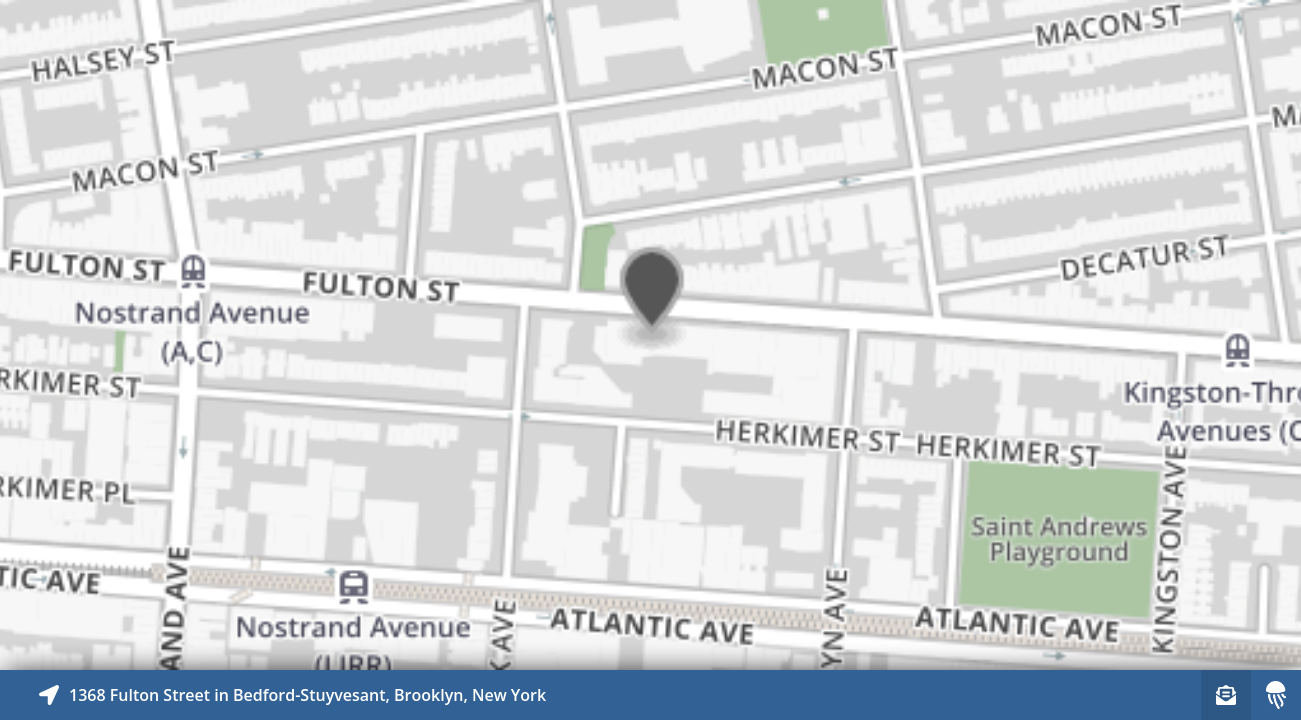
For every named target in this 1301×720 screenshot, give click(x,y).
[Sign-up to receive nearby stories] (1226, 695)
